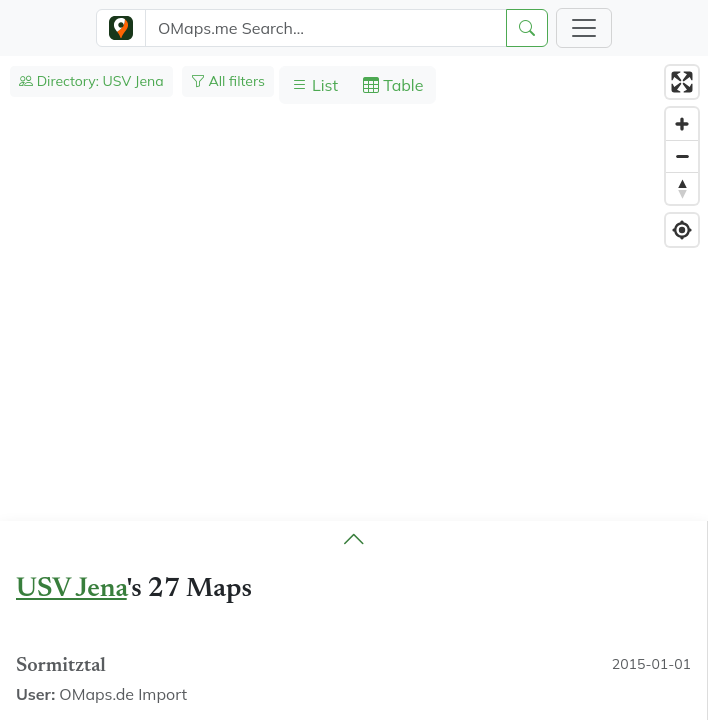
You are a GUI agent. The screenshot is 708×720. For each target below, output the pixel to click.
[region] (354, 388)
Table (393, 85)
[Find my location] (682, 230)
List (315, 85)
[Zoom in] (682, 124)
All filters (228, 81)
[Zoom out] (682, 156)
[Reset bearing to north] (682, 188)
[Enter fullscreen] (682, 82)
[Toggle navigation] (584, 28)
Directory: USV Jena (91, 81)
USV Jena (71, 589)
